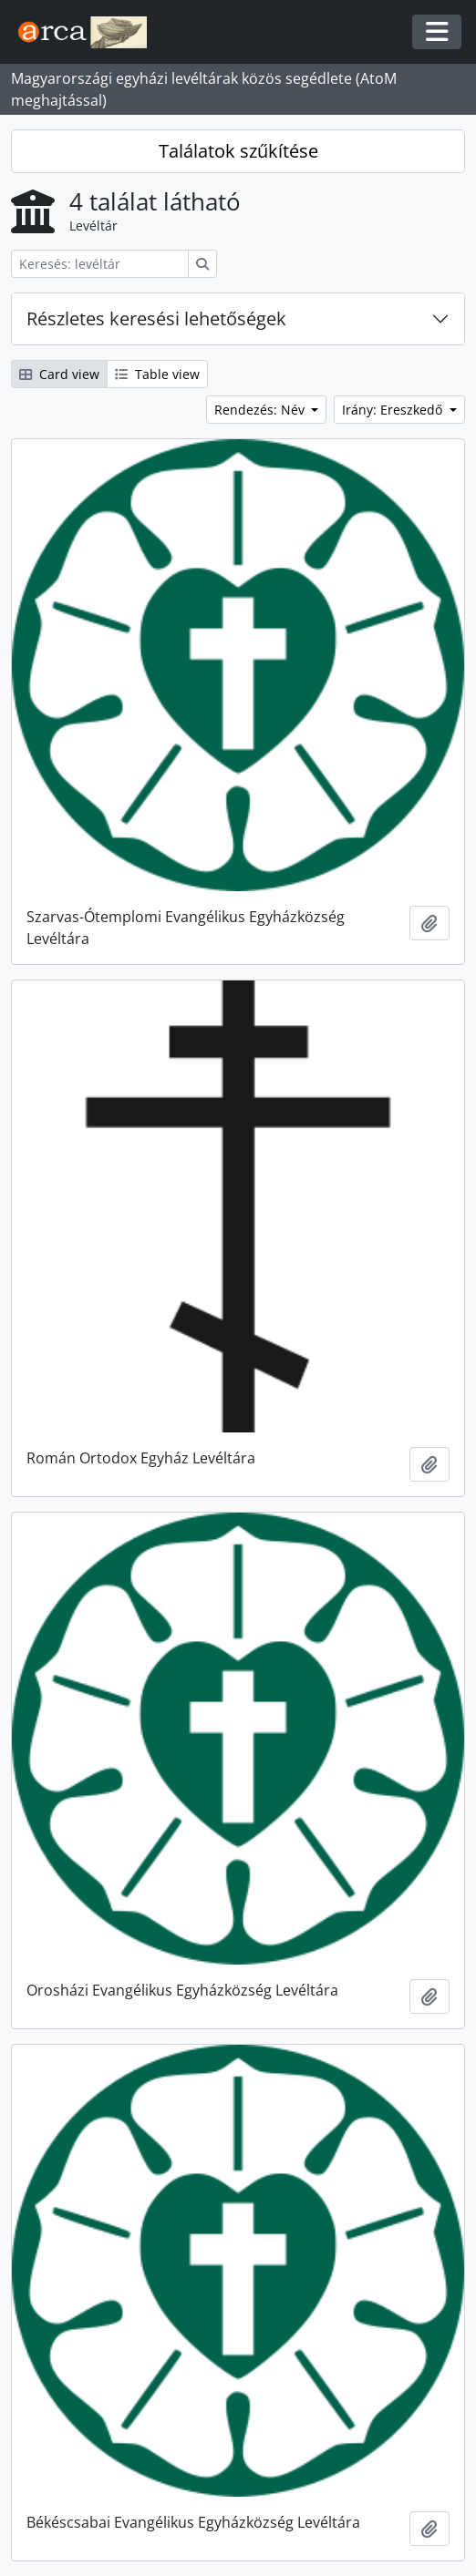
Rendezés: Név (261, 409)
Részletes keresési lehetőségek (156, 318)
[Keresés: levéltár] (100, 264)
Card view (59, 374)
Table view (157, 374)
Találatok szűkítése (238, 151)
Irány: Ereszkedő (394, 409)
